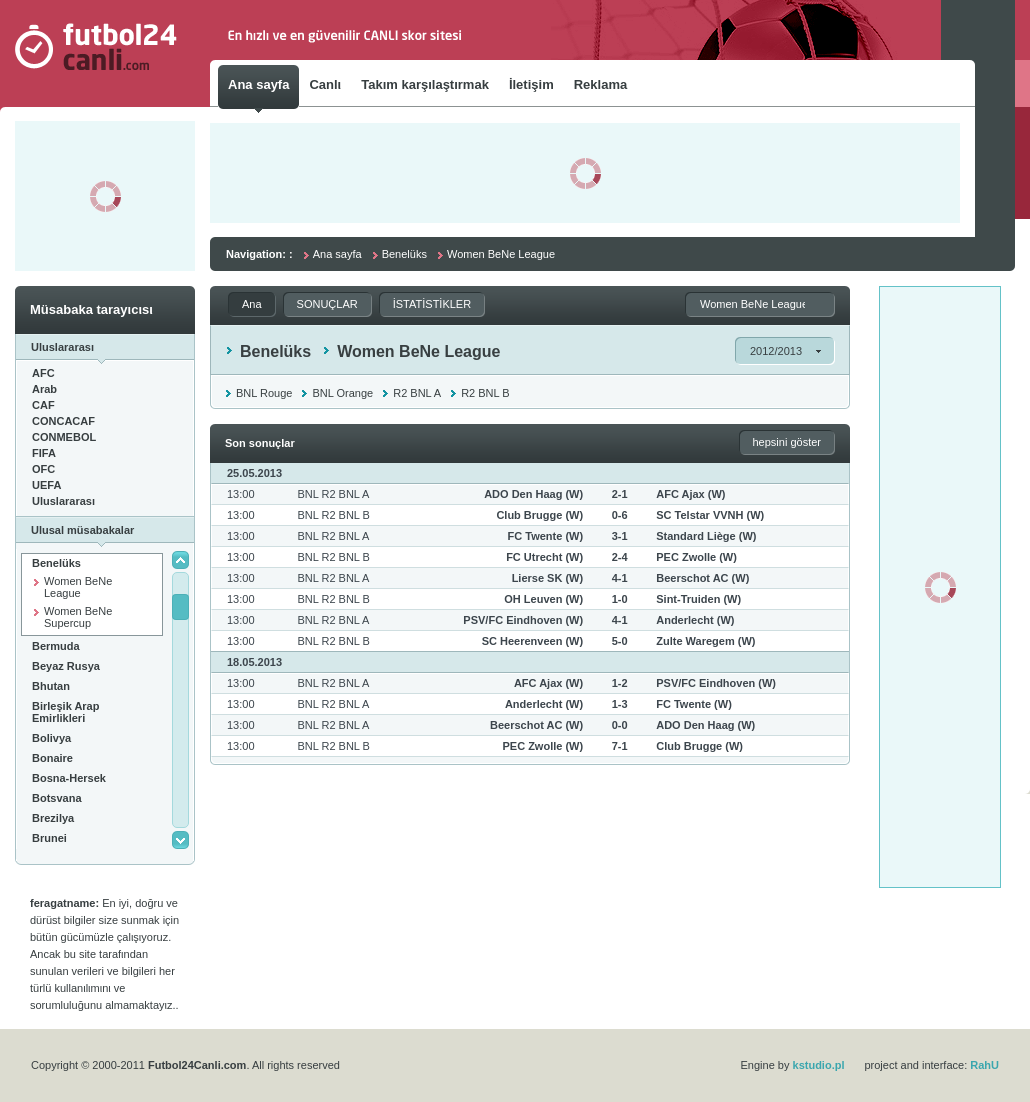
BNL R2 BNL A (333, 494)
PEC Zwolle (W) (696, 557)
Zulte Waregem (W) (705, 641)
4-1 (620, 578)
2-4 (620, 557)
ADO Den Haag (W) (533, 494)
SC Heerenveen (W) (532, 641)
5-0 (620, 641)
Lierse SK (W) (548, 578)
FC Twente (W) (546, 536)
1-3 (620, 704)
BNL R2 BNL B (333, 515)
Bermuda (56, 646)
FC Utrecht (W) (544, 557)
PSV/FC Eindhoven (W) (523, 620)
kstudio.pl (819, 1065)
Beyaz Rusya (66, 666)
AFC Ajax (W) (690, 494)
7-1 (620, 746)
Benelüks (56, 563)
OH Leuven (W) (543, 599)
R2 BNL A (417, 393)
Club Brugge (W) (539, 515)
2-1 (620, 494)
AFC (43, 373)
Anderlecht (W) (695, 620)
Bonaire (52, 758)
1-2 (620, 683)
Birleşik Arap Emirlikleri (65, 712)
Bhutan (51, 686)
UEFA (46, 485)
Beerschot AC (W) (702, 578)
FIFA (44, 453)
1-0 (620, 599)
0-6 (620, 515)
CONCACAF (63, 421)
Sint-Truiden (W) (698, 599)
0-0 (620, 725)
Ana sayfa (337, 254)
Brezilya (53, 818)
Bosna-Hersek (69, 778)
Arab (44, 389)
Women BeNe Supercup (78, 617)
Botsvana (57, 798)
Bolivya (51, 738)
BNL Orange (342, 393)
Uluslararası (63, 501)
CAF (43, 405)
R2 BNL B (485, 393)
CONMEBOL (64, 437)
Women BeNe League (78, 587)
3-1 (620, 536)
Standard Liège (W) (706, 536)
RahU (984, 1065)
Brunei (49, 838)
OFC (43, 469)
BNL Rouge (264, 393)
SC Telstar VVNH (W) (710, 515)
